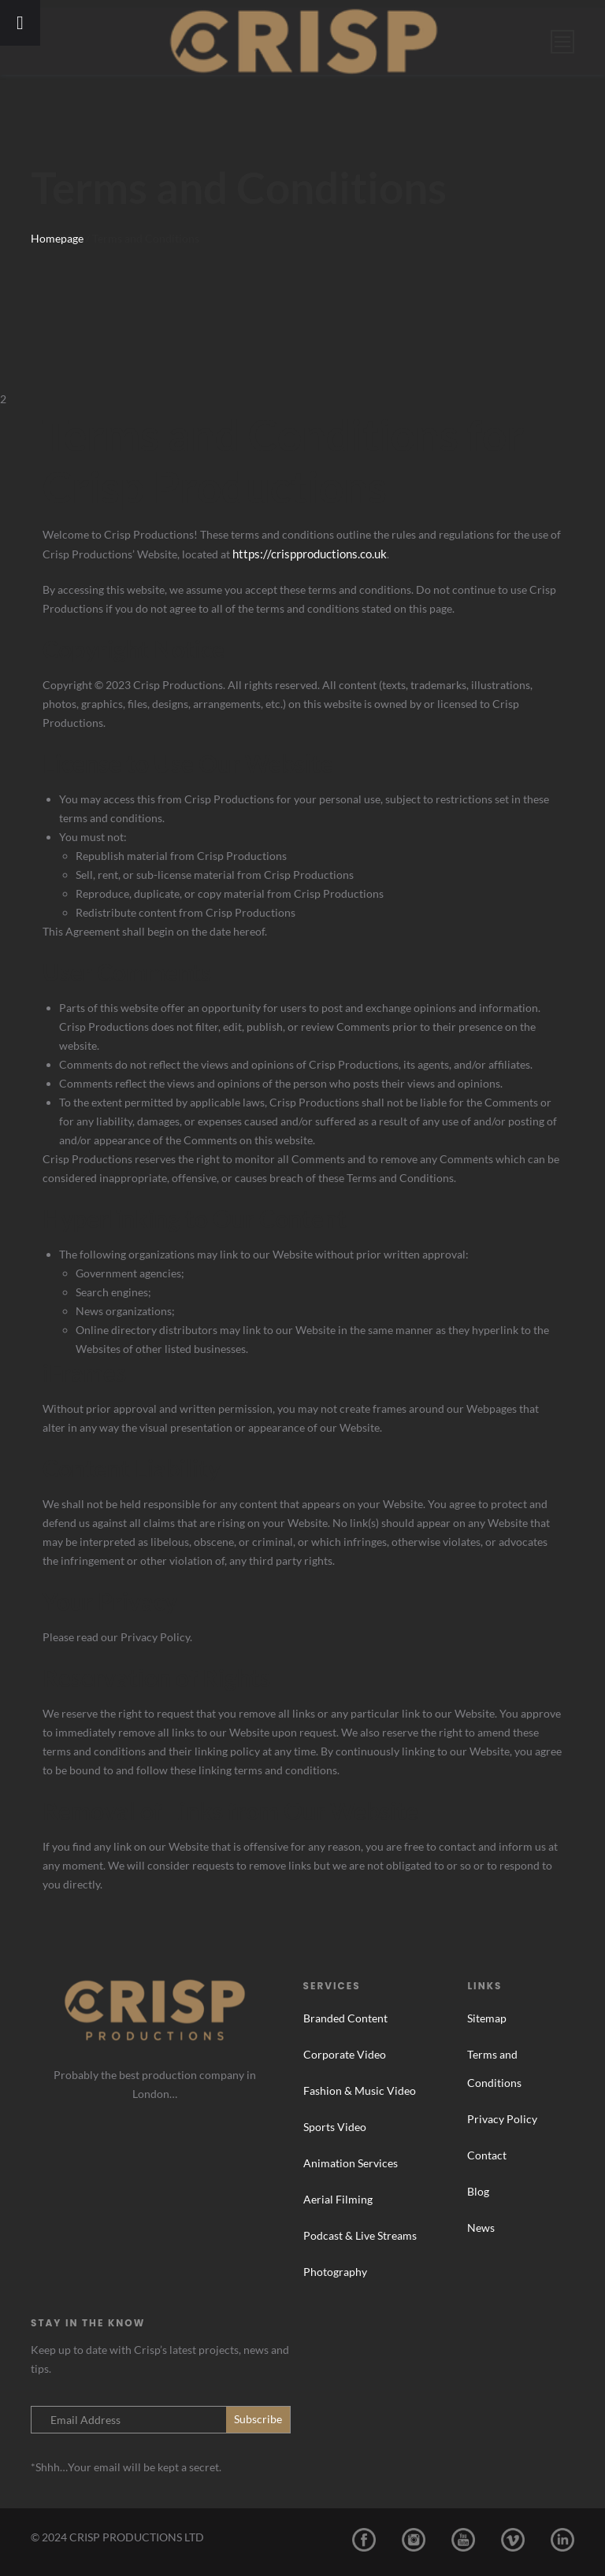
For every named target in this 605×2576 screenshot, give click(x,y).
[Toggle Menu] (20, 23)
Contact (487, 2154)
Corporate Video (344, 2053)
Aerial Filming (338, 2198)
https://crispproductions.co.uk (306, 553)
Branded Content (345, 2017)
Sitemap (487, 2017)
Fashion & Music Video (359, 2089)
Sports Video (334, 2126)
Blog (478, 2190)
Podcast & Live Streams (360, 2234)
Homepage (57, 238)
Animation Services (350, 2162)
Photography (335, 2271)
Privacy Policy (502, 2118)
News (481, 2226)
